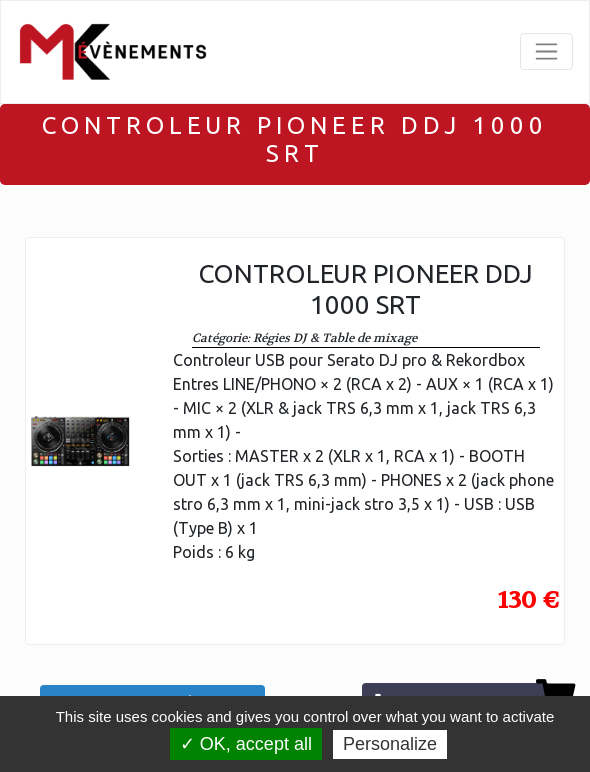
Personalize (390, 744)
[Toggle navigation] (546, 51)
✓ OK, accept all (246, 744)
